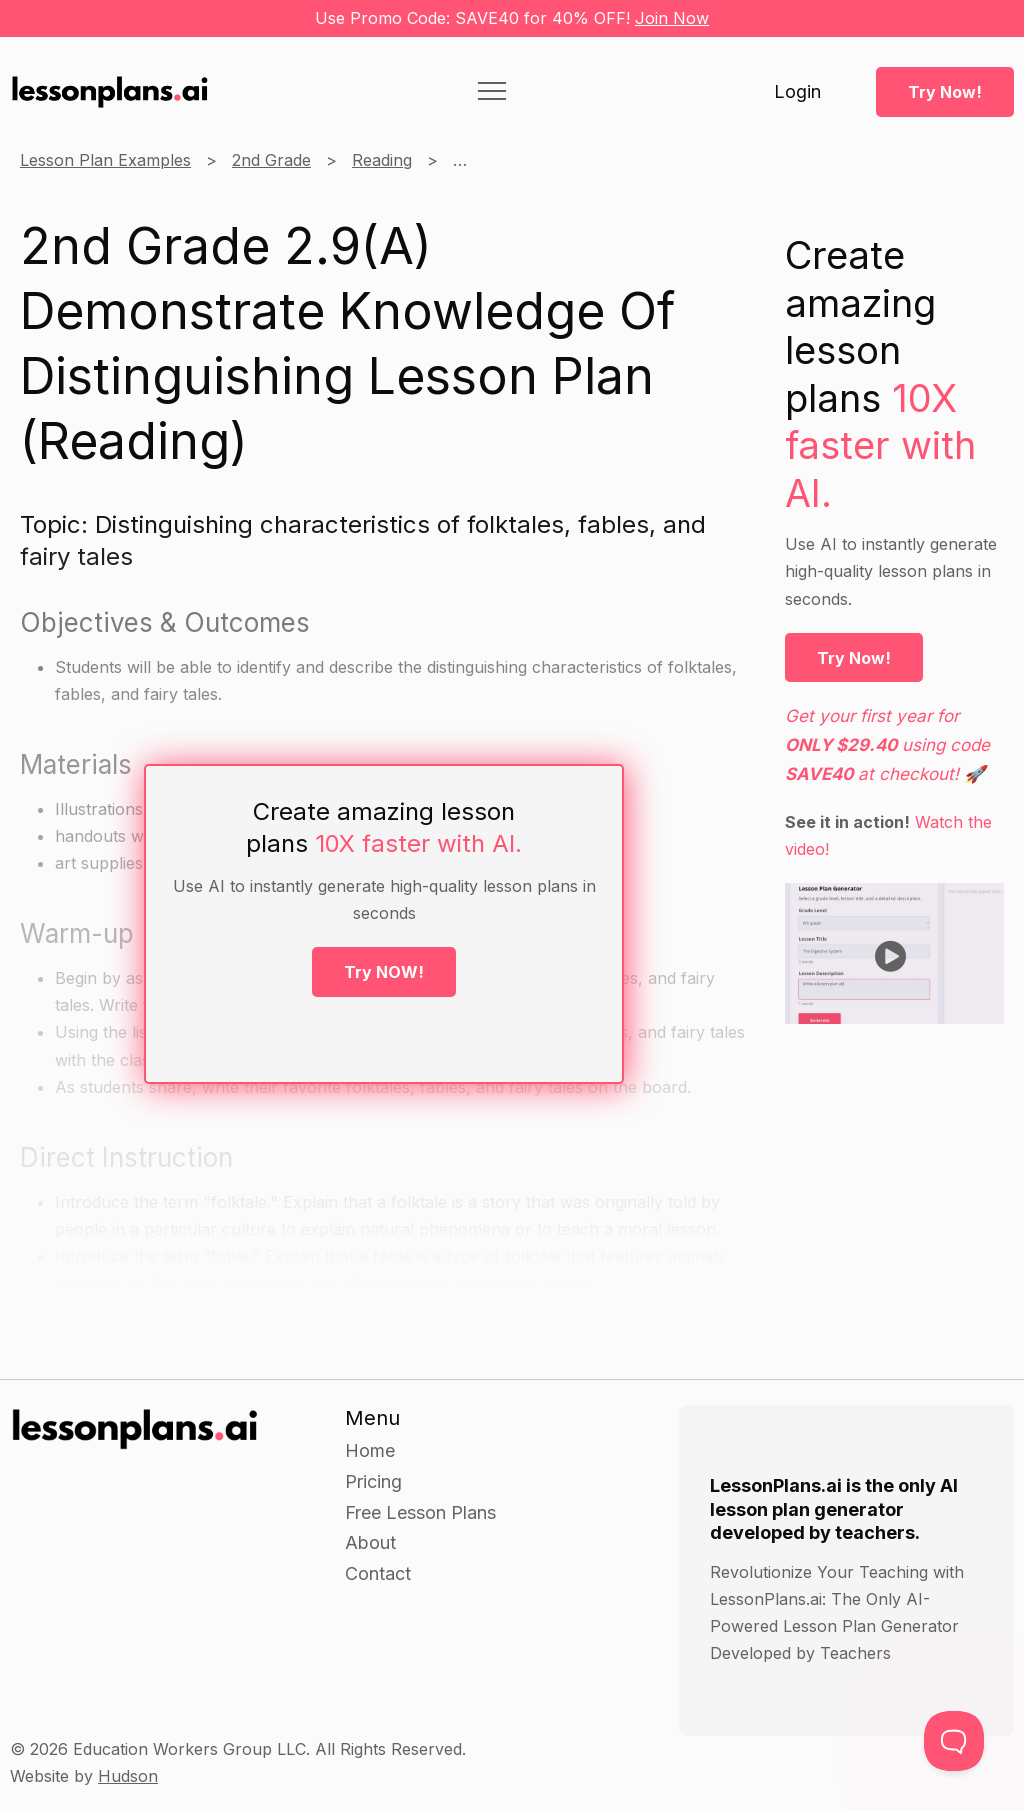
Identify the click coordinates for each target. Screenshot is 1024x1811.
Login (797, 92)
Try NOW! (384, 972)
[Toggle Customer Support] (954, 1741)
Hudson (128, 1776)
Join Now (672, 18)
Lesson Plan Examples (105, 160)
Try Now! (945, 92)
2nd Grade (271, 160)
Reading (382, 160)
